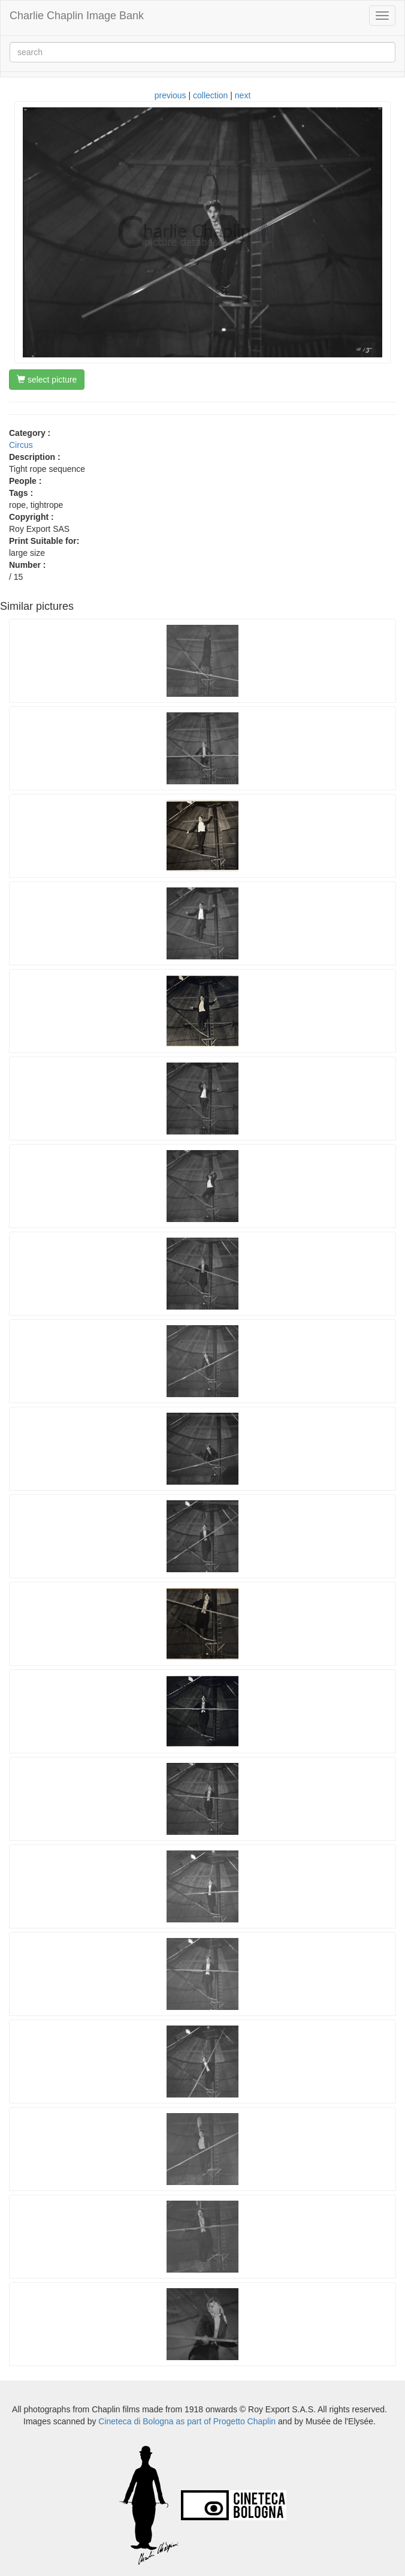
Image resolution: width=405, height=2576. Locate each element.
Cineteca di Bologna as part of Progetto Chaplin (187, 2421)
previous (170, 95)
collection (210, 95)
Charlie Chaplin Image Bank (77, 16)
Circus (21, 445)
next (242, 95)
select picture (47, 379)
